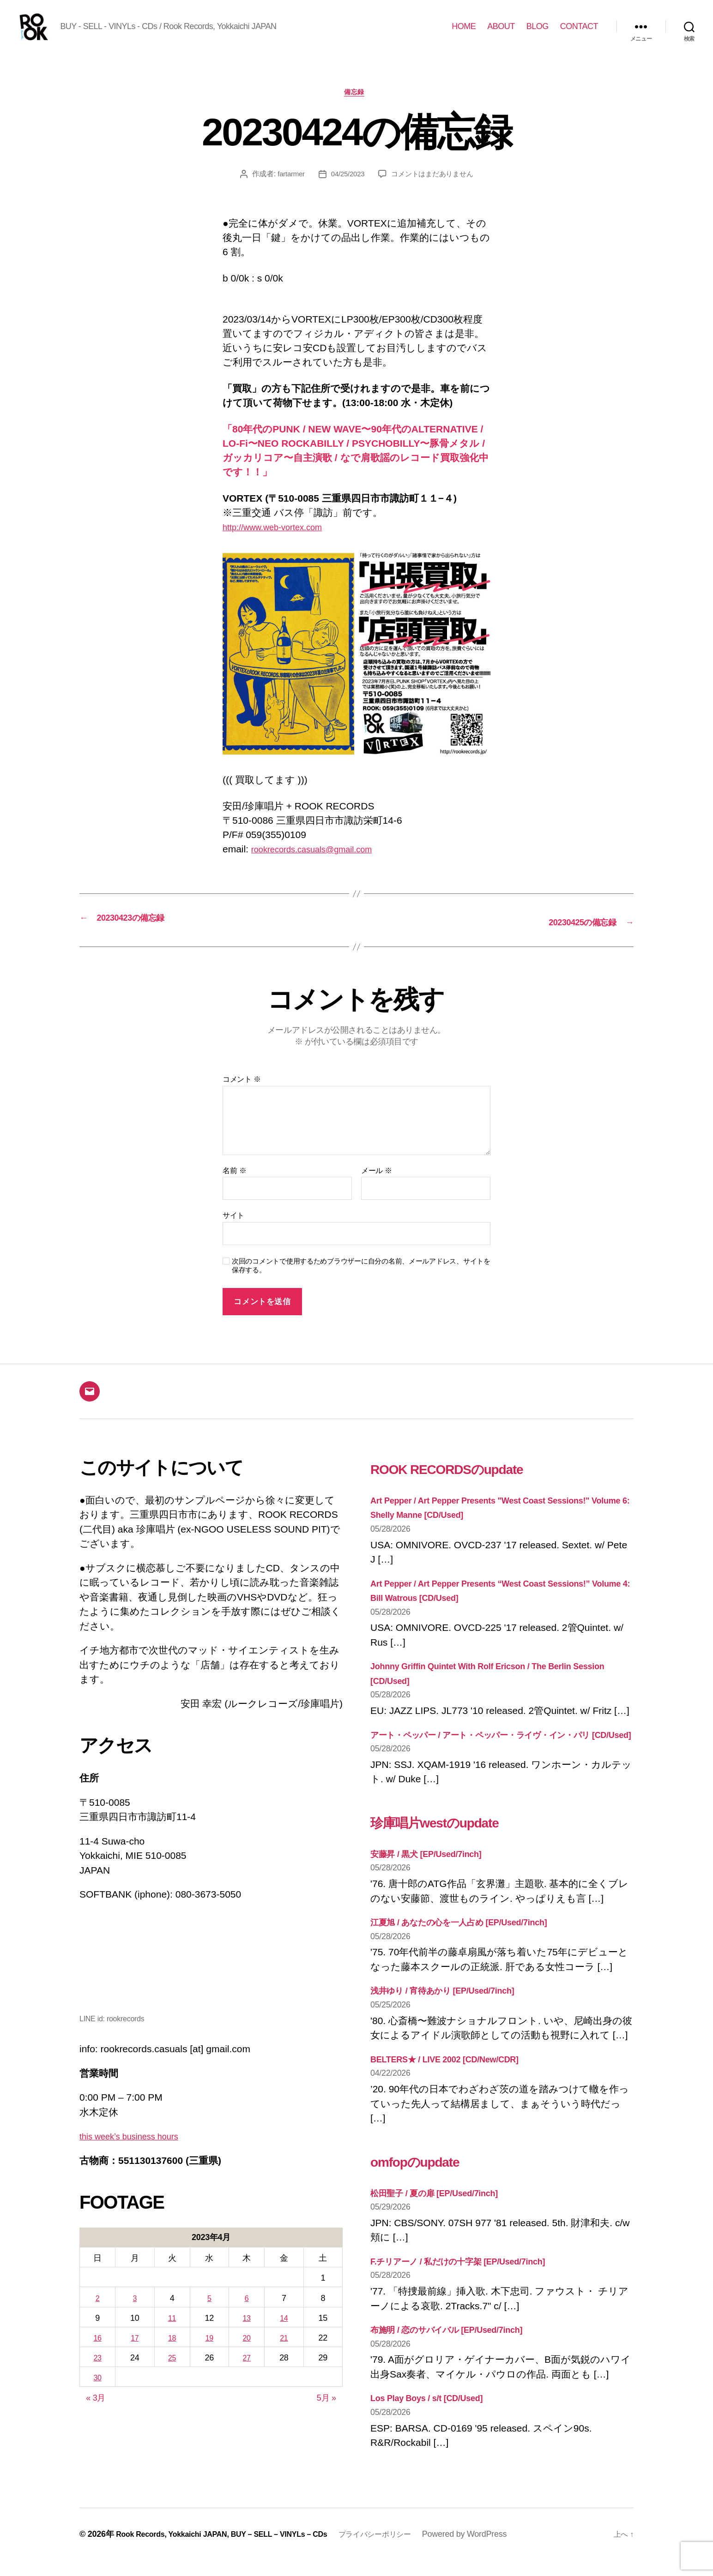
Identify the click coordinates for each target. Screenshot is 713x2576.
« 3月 (95, 2413)
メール (376, 1186)
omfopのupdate (433, 2190)
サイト (233, 1231)
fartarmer (287, 190)
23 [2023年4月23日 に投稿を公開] (98, 2373)
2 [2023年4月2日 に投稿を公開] (98, 2313)
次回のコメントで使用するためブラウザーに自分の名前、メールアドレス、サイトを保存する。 (361, 1281)
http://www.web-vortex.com (280, 543)
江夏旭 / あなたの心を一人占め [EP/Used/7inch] (475, 1952)
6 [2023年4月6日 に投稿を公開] (248, 2313)
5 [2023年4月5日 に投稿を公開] (211, 2313)
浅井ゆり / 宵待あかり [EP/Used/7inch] (455, 2020)
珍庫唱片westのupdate (461, 1851)
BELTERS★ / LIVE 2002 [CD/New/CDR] (457, 2089)
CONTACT (579, 33)
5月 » (326, 2413)
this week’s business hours (136, 2151)
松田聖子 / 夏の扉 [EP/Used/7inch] (445, 2222)
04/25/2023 (345, 190)
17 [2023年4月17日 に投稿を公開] (136, 2353)
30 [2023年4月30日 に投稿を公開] (98, 2393)
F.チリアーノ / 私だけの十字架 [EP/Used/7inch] (474, 2291)
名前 (234, 1186)
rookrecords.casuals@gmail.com (321, 866)
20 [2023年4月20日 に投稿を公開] (248, 2353)
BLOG (537, 33)
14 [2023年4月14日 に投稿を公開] (286, 2333)
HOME (464, 33)
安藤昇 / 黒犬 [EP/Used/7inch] (435, 1884)
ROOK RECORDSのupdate (479, 1483)
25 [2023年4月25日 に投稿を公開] (173, 2373)
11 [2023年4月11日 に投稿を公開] (173, 2333)
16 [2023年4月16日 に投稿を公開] (98, 2353)
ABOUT (501, 33)
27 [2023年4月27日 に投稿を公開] (248, 2373)
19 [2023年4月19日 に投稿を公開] (210, 2353)
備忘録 (357, 108)
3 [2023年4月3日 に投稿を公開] (136, 2313)
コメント (242, 1095)
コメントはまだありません (434, 190)
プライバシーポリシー (406, 2549)
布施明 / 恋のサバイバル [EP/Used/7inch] (460, 2359)
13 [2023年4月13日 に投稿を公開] (248, 2333)
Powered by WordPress (501, 2549)
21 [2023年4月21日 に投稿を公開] (286, 2353)
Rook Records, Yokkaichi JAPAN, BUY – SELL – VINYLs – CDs (235, 2549)
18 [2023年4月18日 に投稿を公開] (173, 2353)
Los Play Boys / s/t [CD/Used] (436, 2428)
